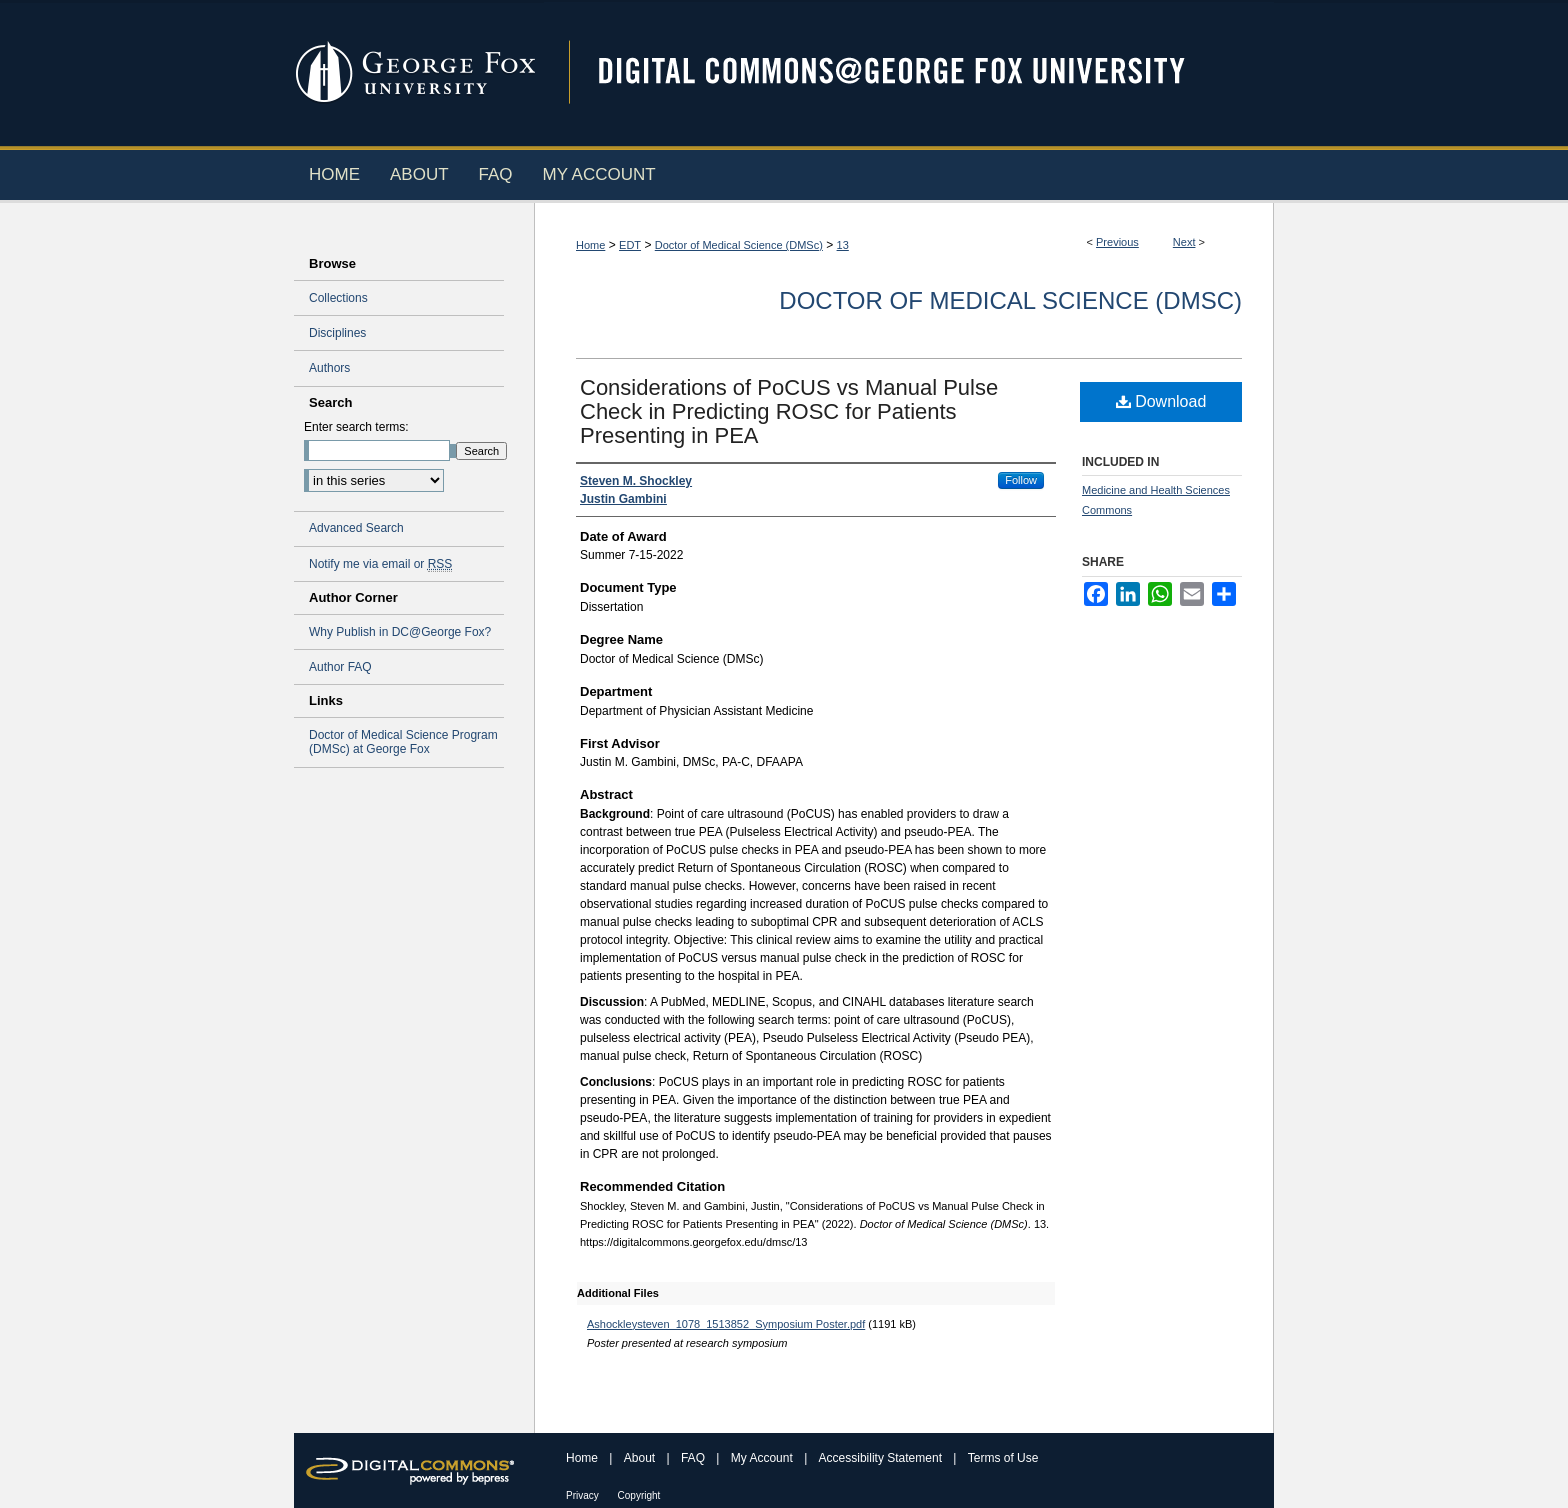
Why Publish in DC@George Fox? (400, 632)
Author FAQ (340, 667)
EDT (630, 245)
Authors (329, 368)
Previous (1117, 242)
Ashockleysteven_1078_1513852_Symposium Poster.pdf (726, 1324)
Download (1161, 401)
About (641, 1458)
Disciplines (337, 333)
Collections (338, 298)
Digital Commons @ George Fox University (909, 72)
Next (1184, 242)
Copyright (639, 1495)
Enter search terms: (356, 427)
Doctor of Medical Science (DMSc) (739, 245)
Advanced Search (356, 528)
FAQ (694, 1458)
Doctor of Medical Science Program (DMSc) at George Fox (403, 742)
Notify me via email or (380, 564)
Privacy (584, 1495)
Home (590, 245)
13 (843, 245)
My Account (763, 1458)
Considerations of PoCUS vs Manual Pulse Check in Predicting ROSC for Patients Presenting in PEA (789, 411)
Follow (1021, 480)
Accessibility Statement (882, 1458)
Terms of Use (1003, 1458)
